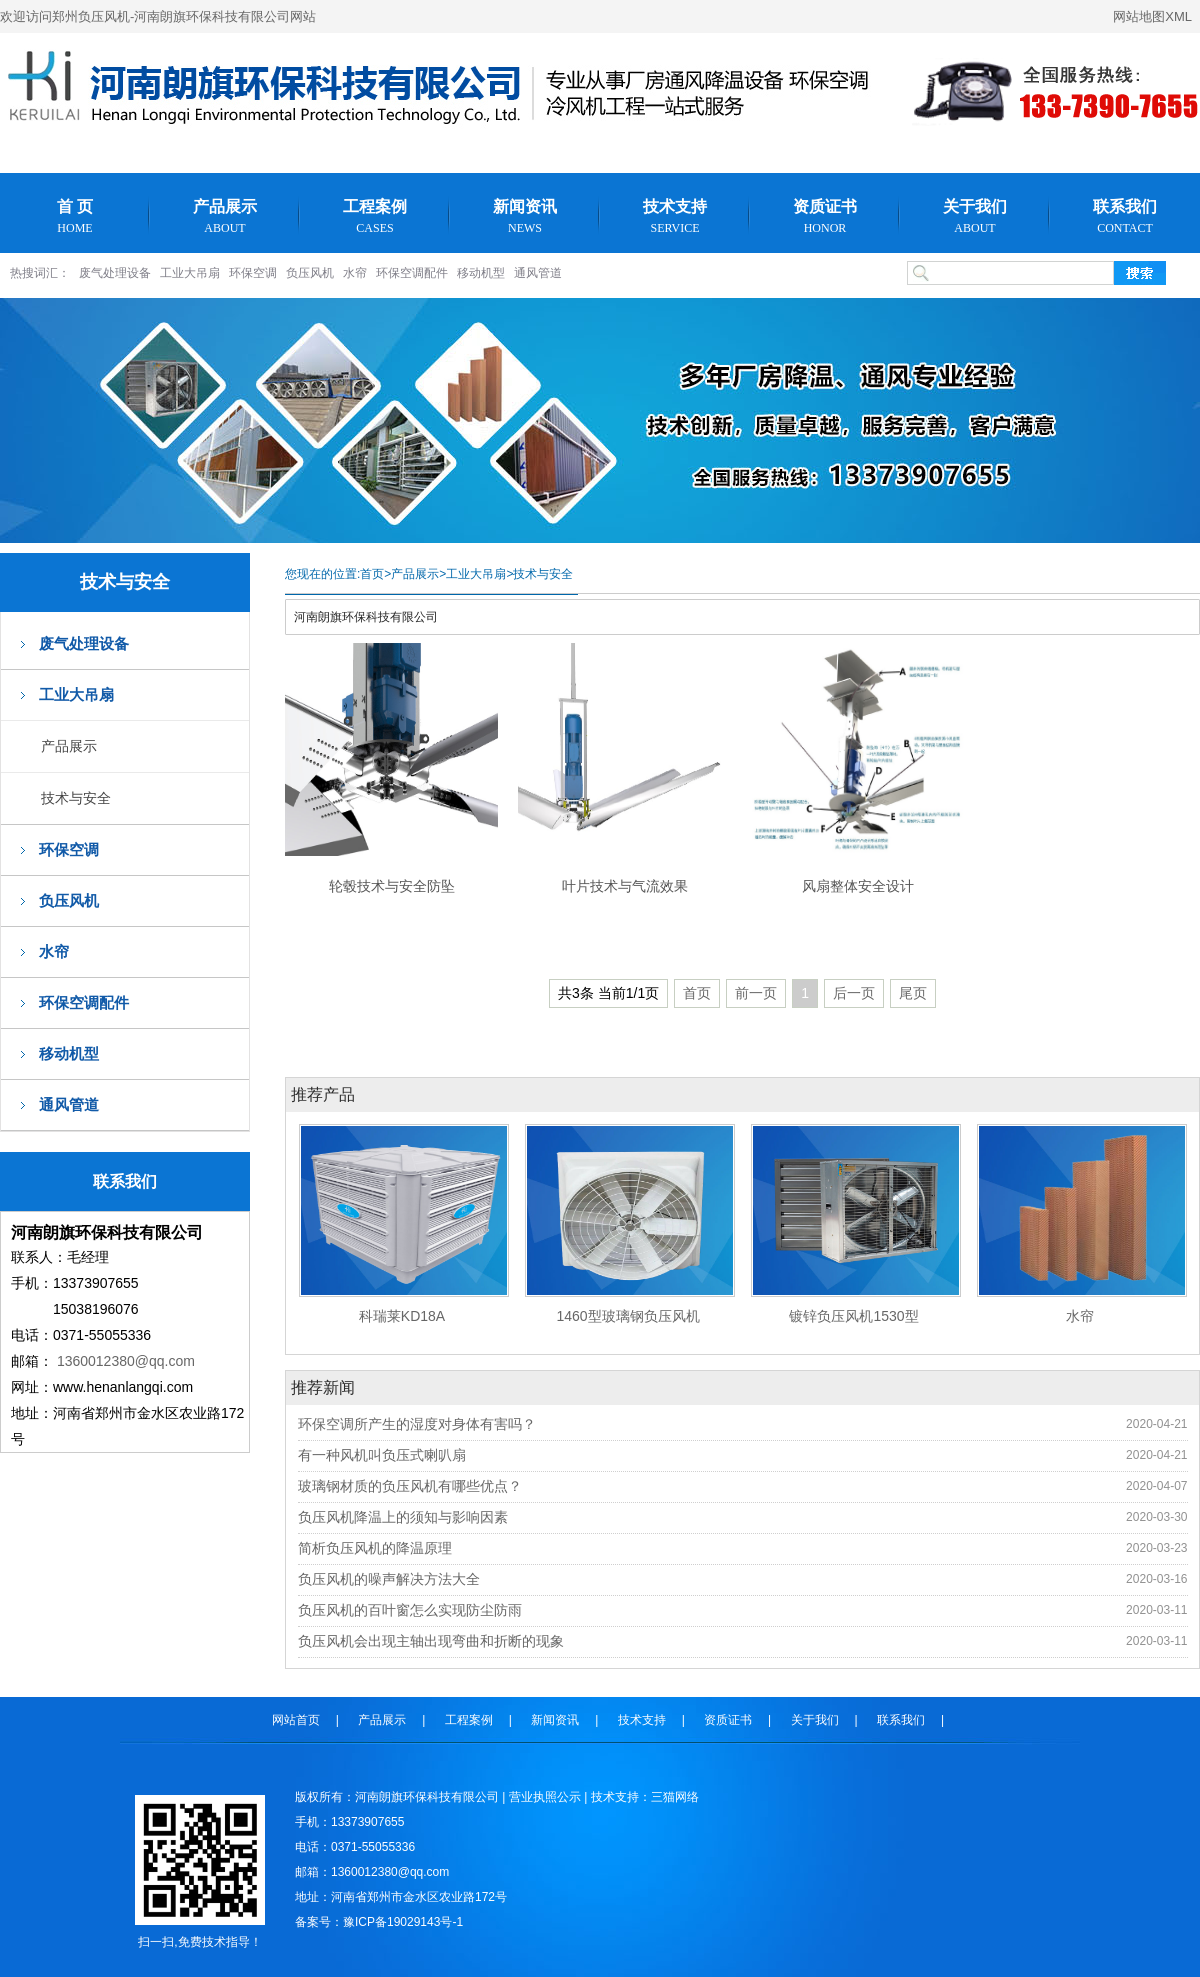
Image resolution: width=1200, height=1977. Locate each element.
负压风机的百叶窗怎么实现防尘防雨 (410, 1610)
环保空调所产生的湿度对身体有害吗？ (417, 1424)
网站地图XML (1152, 16)
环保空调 (253, 273)
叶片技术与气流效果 (625, 886)
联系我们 (1125, 216)
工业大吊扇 (190, 273)
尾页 (913, 993)
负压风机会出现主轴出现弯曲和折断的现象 (431, 1641)
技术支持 (675, 216)
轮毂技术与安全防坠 (392, 886)
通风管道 (538, 273)
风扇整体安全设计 (858, 886)
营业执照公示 (545, 1797)
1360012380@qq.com (126, 1361)
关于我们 (975, 216)
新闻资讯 (525, 216)
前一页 (756, 993)
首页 (372, 574)
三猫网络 (675, 1797)
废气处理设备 (115, 273)
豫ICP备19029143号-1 (403, 1922)
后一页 (854, 993)
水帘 (355, 273)
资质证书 (825, 216)
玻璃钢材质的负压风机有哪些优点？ (410, 1486)
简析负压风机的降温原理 (375, 1548)
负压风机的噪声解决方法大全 (389, 1579)
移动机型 (481, 273)
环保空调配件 (412, 273)
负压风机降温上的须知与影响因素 (403, 1517)
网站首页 (296, 1720)
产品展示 (225, 216)
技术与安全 (76, 798)
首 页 (75, 216)
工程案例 (375, 216)
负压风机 (310, 273)
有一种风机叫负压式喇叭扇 (382, 1455)
